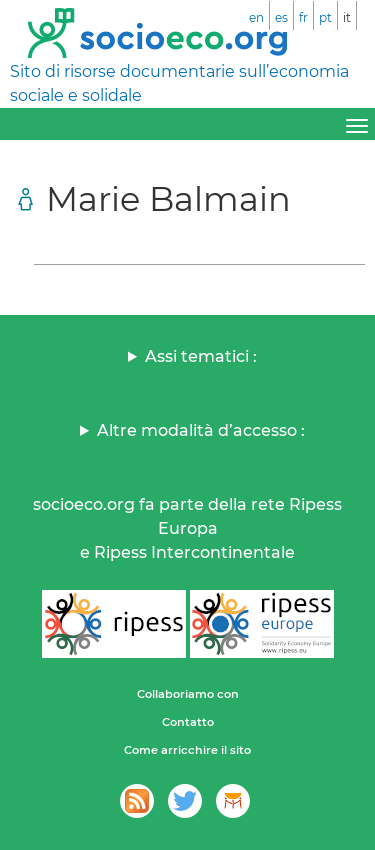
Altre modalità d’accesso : (201, 430)
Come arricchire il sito (187, 750)
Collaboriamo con (188, 694)
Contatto (188, 722)
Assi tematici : (201, 356)
